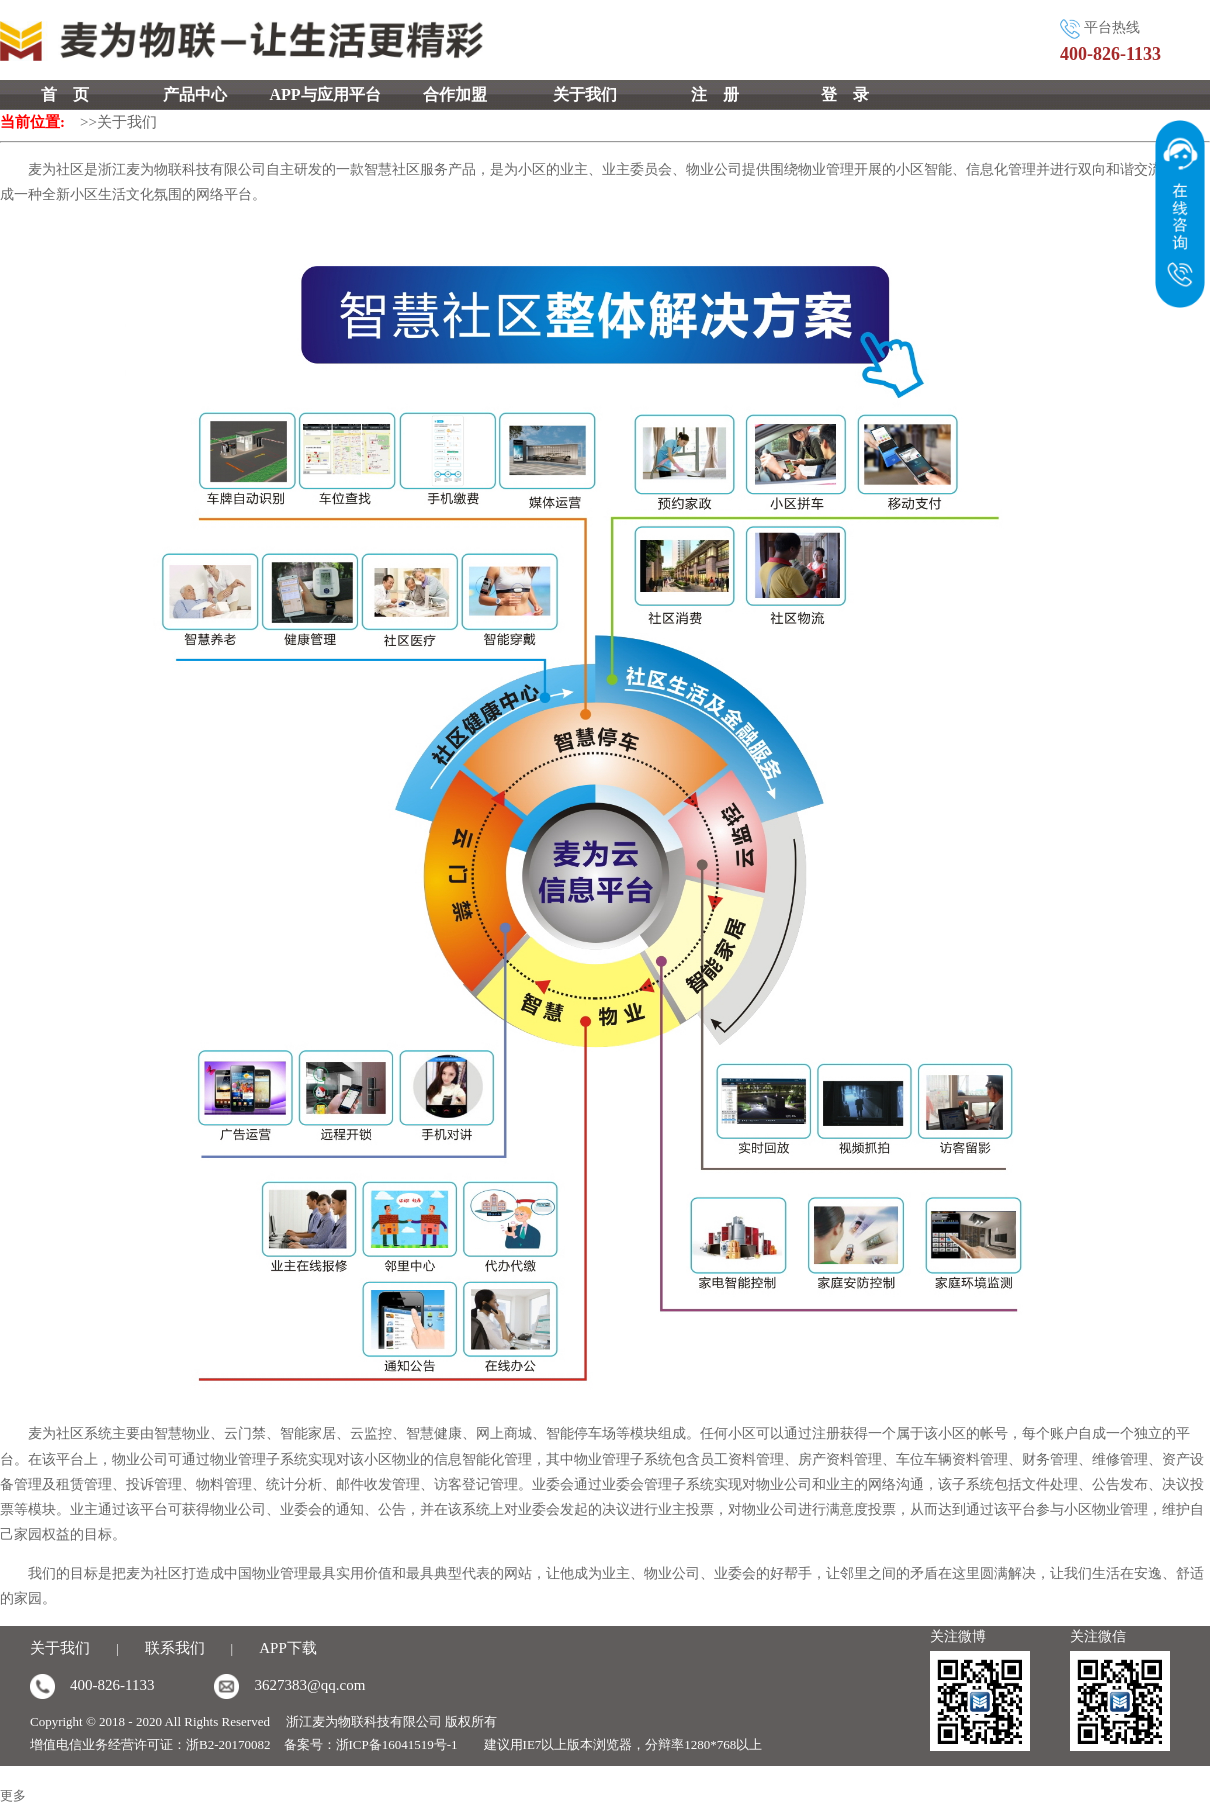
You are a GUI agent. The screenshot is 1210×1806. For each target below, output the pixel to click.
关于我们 (585, 94)
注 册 (715, 94)
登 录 (845, 94)
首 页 (65, 94)
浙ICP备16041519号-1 (397, 1744)
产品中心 (195, 94)
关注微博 (958, 1636)
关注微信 (1098, 1636)
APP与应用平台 (324, 94)
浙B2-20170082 (228, 1744)
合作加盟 (455, 94)
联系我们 (175, 1648)
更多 (13, 1795)
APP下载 (288, 1648)
